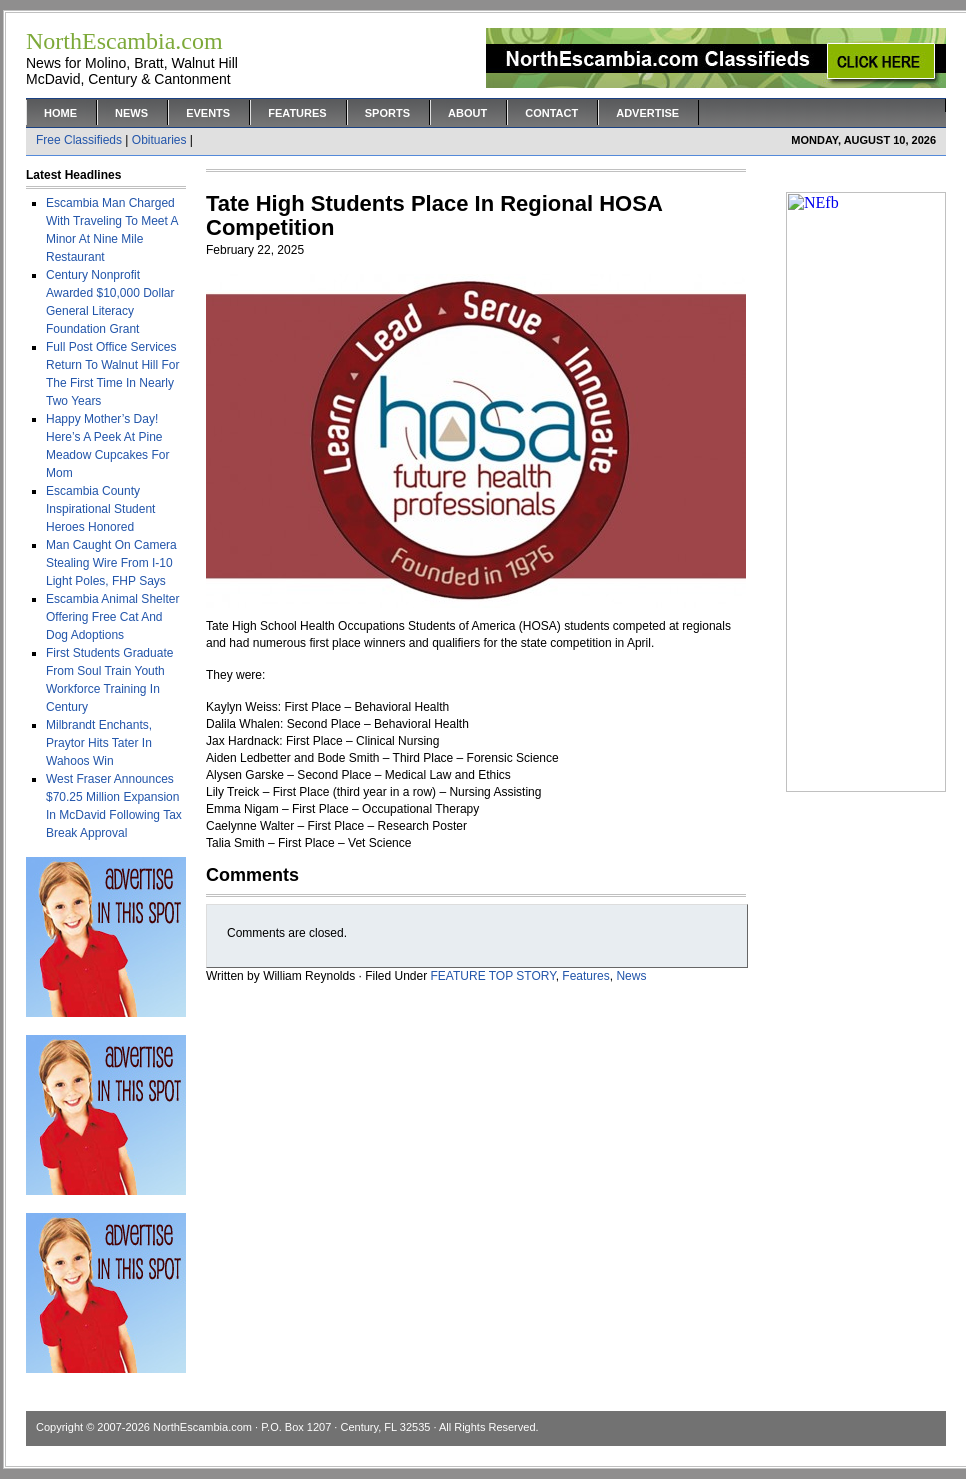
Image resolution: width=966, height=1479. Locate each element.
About (467, 113)
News (131, 113)
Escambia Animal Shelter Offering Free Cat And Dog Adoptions (112, 617)
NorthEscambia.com (202, 1427)
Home (60, 113)
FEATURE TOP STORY (493, 976)
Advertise (647, 113)
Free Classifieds (79, 140)
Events (208, 113)
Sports (387, 113)
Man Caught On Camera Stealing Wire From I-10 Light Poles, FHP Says (111, 563)
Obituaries (159, 140)
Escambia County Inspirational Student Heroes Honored (100, 509)
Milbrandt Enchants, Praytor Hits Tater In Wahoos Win (99, 743)
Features (297, 113)
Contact (551, 113)
